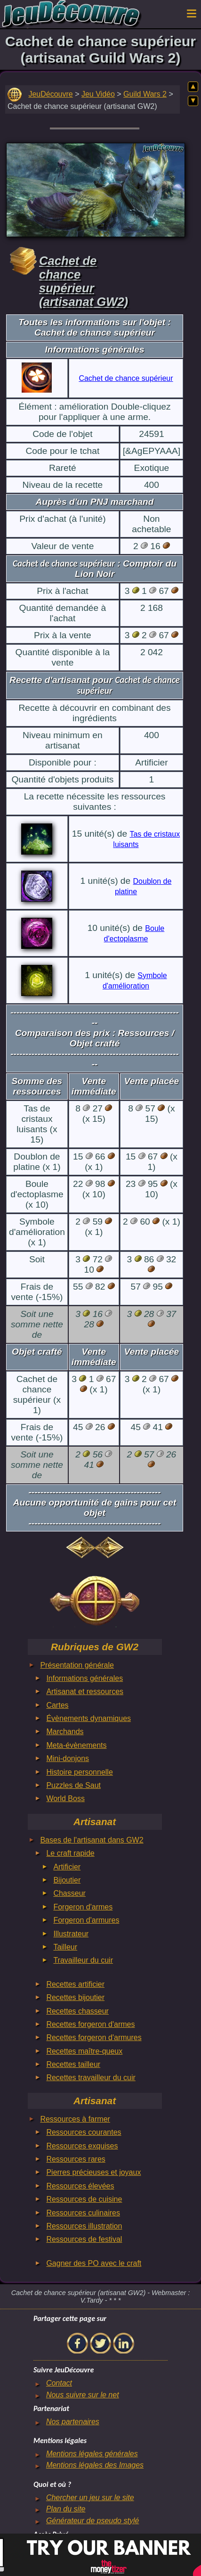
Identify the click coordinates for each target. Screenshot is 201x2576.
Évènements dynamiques (88, 1718)
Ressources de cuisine (84, 2199)
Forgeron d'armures (86, 1920)
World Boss (65, 1798)
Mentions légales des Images (95, 2465)
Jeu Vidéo (98, 94)
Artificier (66, 1867)
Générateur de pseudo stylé (92, 2521)
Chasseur (69, 1893)
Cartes (57, 1705)
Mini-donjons (67, 1758)
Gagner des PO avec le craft (93, 2263)
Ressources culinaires (83, 2213)
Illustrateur (70, 1934)
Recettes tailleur (73, 2064)
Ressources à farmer (75, 2119)
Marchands (64, 1732)
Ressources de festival (84, 2239)
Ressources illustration (84, 2226)
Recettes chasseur (77, 2011)
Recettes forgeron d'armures (93, 2037)
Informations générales (84, 1678)
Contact (59, 2383)
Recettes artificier (75, 1984)
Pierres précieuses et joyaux (93, 2172)
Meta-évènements (76, 1745)
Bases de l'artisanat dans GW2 (91, 1840)
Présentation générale (77, 1665)
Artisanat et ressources (84, 1691)
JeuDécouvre (50, 94)
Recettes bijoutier (75, 1997)
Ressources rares (75, 2159)
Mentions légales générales (92, 2454)
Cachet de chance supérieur (126, 378)
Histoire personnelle (79, 1772)
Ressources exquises (82, 2146)
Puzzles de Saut (73, 1785)
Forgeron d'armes (83, 1907)
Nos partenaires (72, 2422)
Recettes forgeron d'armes (90, 2024)
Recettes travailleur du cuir (90, 2078)
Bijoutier (66, 1880)
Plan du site (66, 2509)
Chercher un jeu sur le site (90, 2498)
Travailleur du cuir (83, 1960)
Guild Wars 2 (145, 94)
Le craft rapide (70, 1853)
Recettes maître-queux (84, 2051)
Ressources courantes (83, 2132)
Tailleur (65, 1947)
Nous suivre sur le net (82, 2395)
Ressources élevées (80, 2186)
